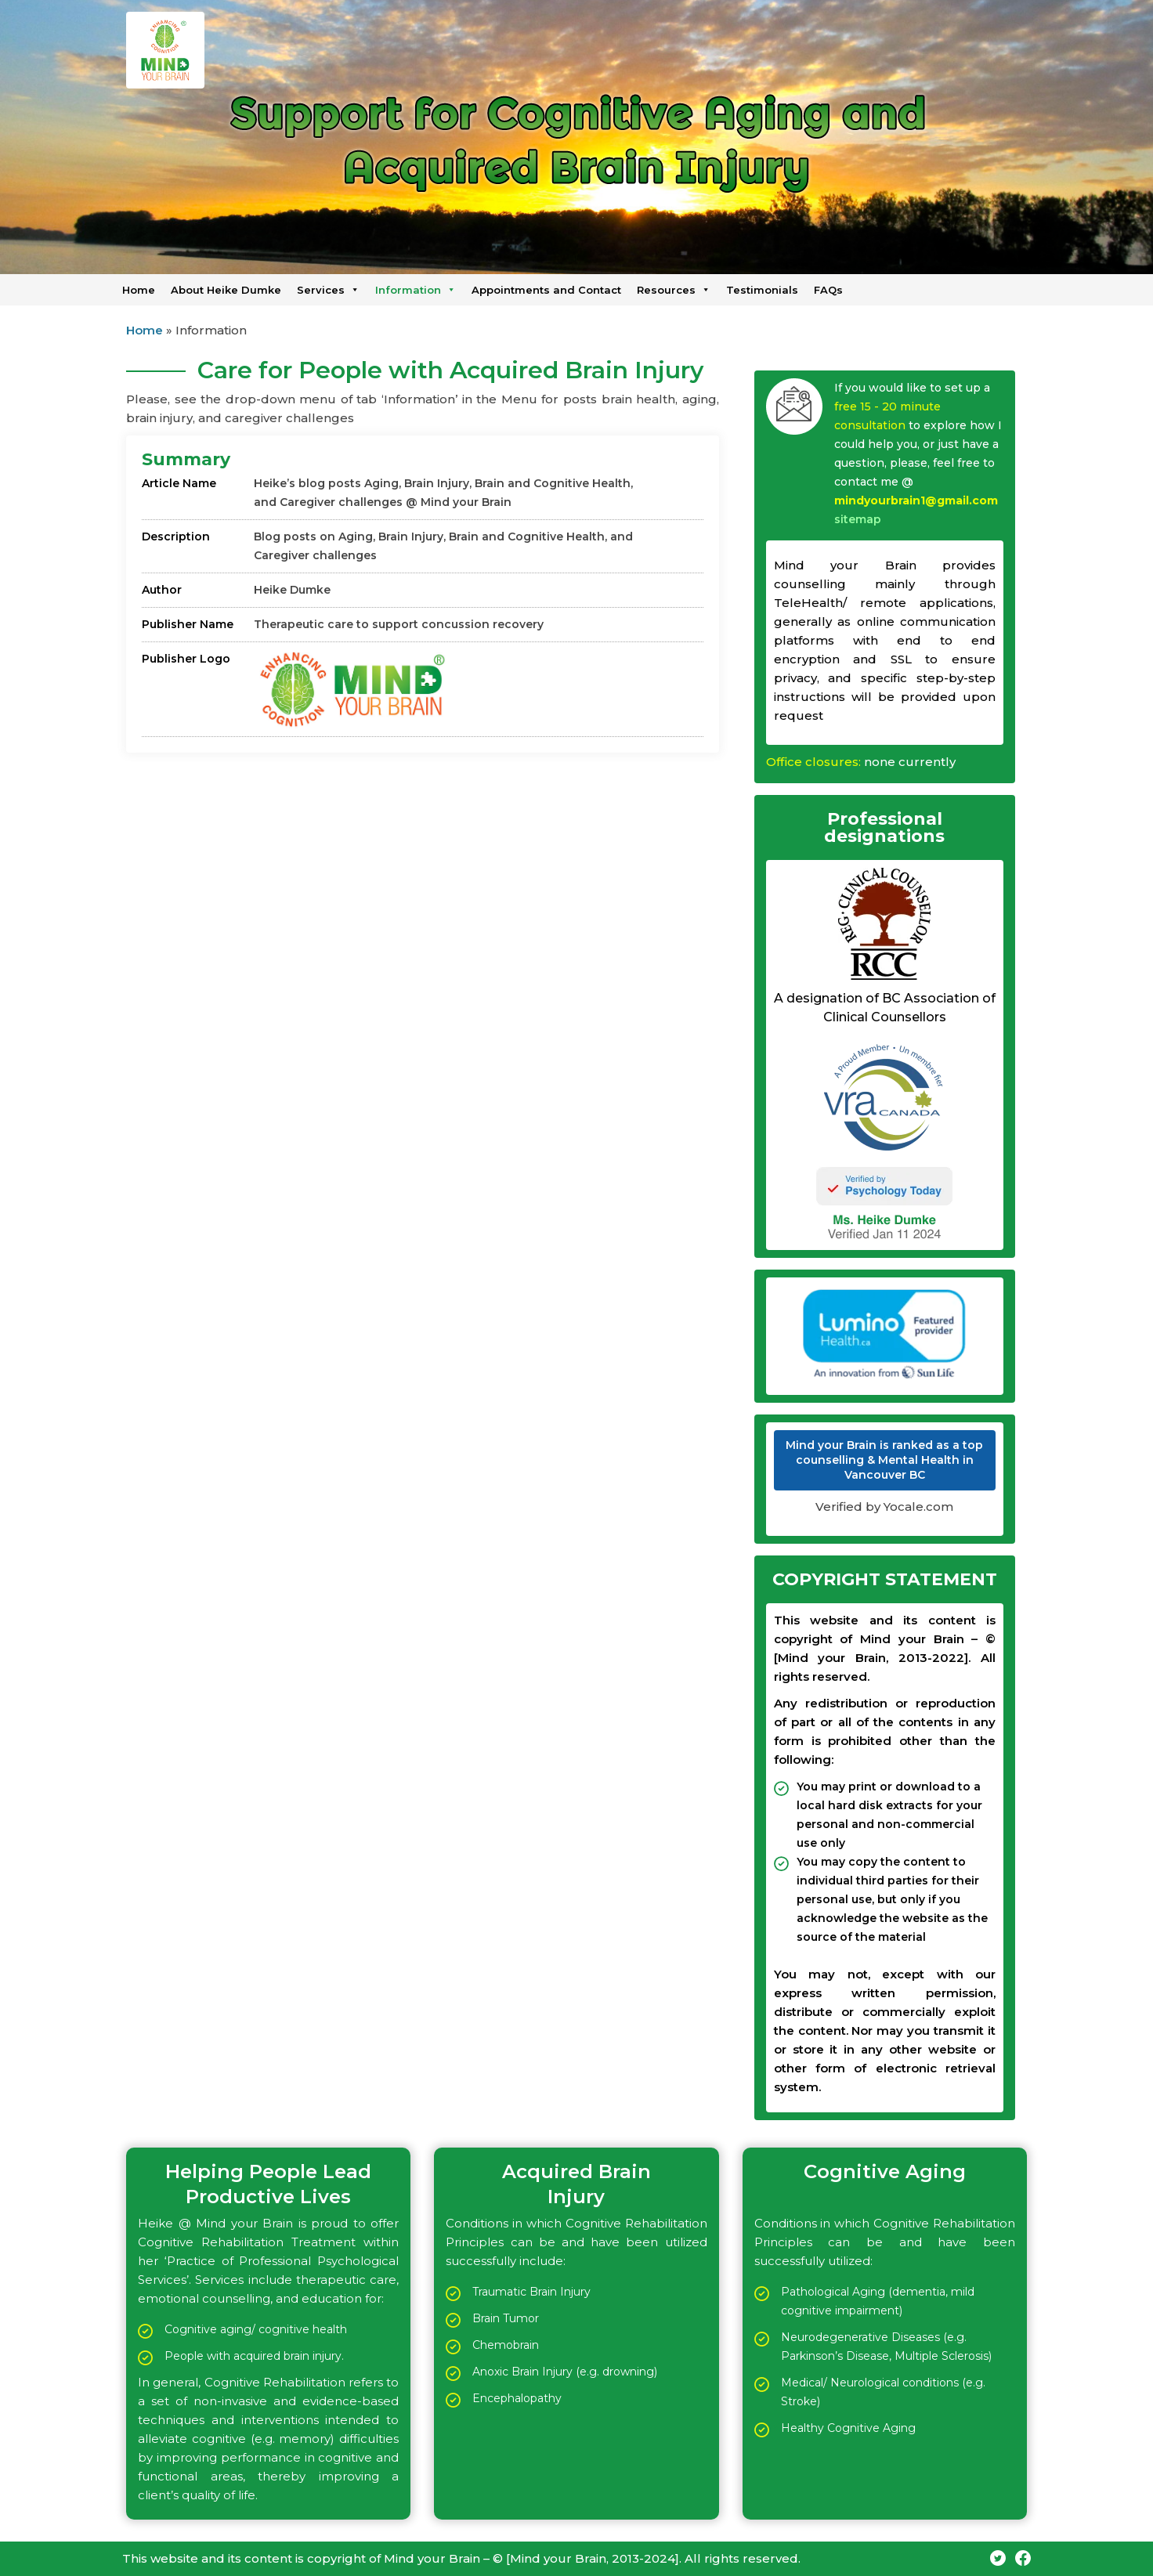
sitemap (857, 519)
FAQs (828, 290)
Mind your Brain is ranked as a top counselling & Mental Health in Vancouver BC (884, 1460)
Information (415, 289)
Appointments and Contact (546, 290)
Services (328, 289)
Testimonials (762, 290)
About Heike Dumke (226, 290)
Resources (673, 289)
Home (138, 290)
